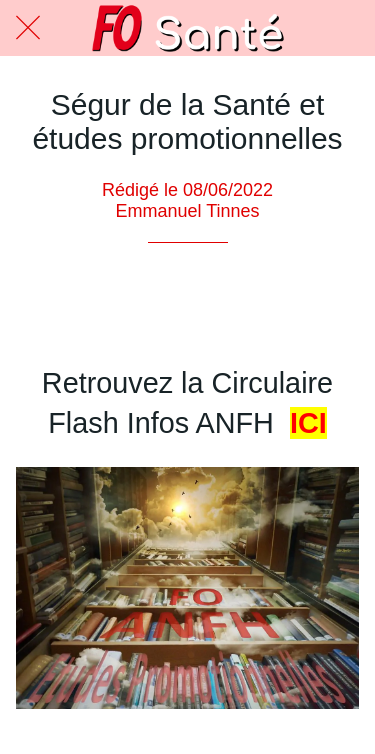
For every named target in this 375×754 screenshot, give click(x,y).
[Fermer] (28, 28)
